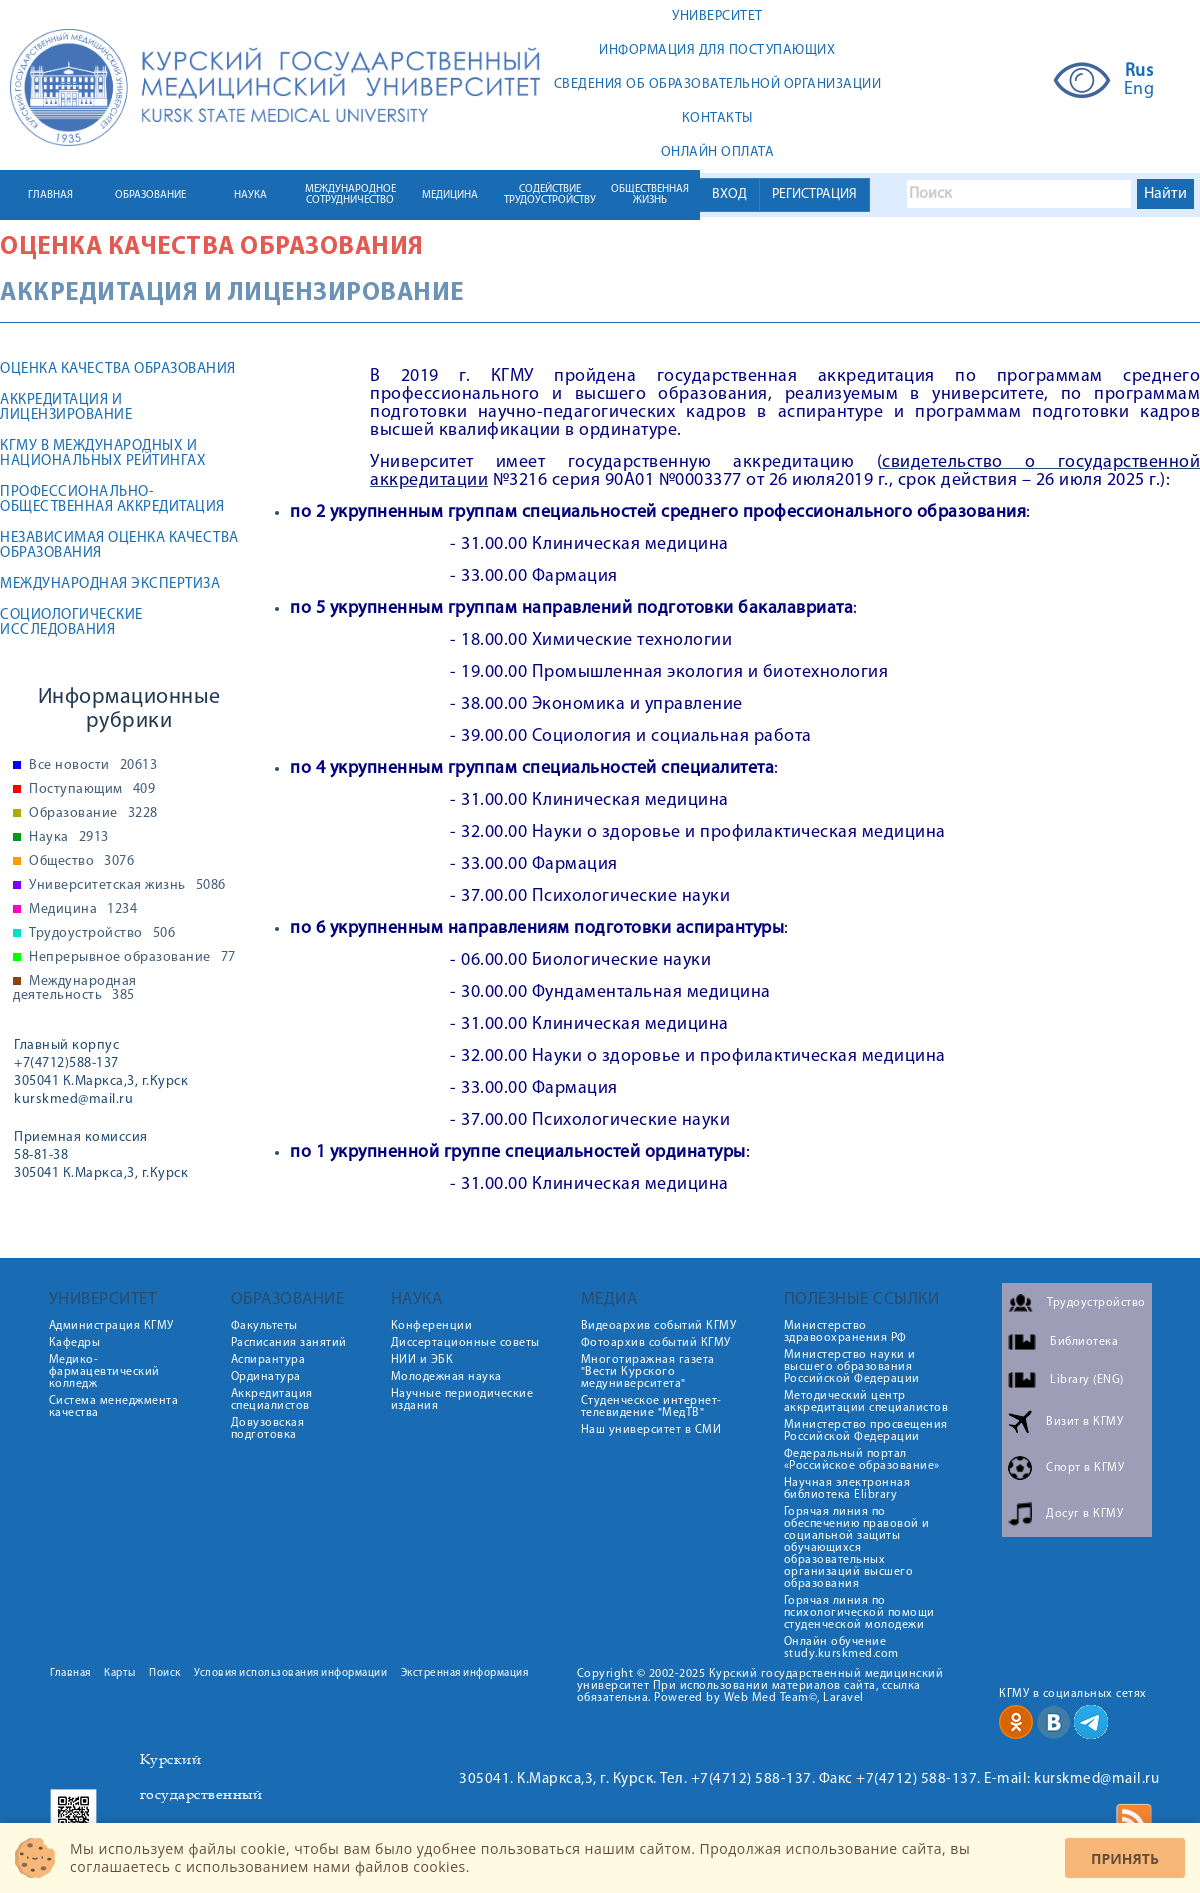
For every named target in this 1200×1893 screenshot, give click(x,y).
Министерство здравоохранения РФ (845, 1332)
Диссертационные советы (465, 1343)
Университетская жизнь (127, 886)
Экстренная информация (465, 1673)
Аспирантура (268, 1360)
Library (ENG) (1087, 1380)
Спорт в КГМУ (1085, 1468)
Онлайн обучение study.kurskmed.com (841, 1648)
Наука (69, 838)
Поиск (165, 1673)
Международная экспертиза (110, 584)
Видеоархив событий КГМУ (659, 1326)
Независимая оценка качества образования (119, 546)
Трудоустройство (102, 934)
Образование (93, 814)
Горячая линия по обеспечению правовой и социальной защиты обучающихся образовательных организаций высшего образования (857, 1548)
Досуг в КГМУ (1084, 1514)
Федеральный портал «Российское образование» (862, 1460)
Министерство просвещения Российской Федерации (866, 1431)
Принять (1125, 1858)
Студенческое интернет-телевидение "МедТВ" (651, 1407)
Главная (70, 1673)
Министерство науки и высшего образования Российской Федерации (852, 1367)
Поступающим (92, 790)
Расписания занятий (289, 1343)
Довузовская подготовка (268, 1429)
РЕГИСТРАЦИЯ (814, 194)
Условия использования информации (290, 1673)
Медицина (83, 910)
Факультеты (264, 1326)
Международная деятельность (75, 989)
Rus (1139, 72)
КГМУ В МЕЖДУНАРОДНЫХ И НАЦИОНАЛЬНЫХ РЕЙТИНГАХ (103, 454)
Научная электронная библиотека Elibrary (847, 1489)
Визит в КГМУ (1084, 1422)
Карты (120, 1673)
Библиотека (1084, 1342)
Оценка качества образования (212, 247)
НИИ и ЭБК (422, 1360)
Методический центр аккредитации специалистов (866, 1402)
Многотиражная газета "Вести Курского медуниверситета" (648, 1372)
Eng (1139, 90)
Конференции (432, 1326)
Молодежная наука (446, 1377)
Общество (81, 862)
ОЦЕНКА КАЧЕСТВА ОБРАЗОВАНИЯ (118, 369)
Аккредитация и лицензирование (66, 408)
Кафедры (75, 1343)
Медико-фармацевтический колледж (104, 1372)
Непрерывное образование (132, 958)
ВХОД (729, 194)
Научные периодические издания (462, 1400)
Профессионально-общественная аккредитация (112, 500)
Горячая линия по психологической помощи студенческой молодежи (859, 1613)
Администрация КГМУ (111, 1326)
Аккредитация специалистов (272, 1400)
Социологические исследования (71, 623)
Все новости (93, 766)
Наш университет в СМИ (651, 1430)
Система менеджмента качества (114, 1407)
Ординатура (266, 1377)
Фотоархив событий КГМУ (656, 1343)
